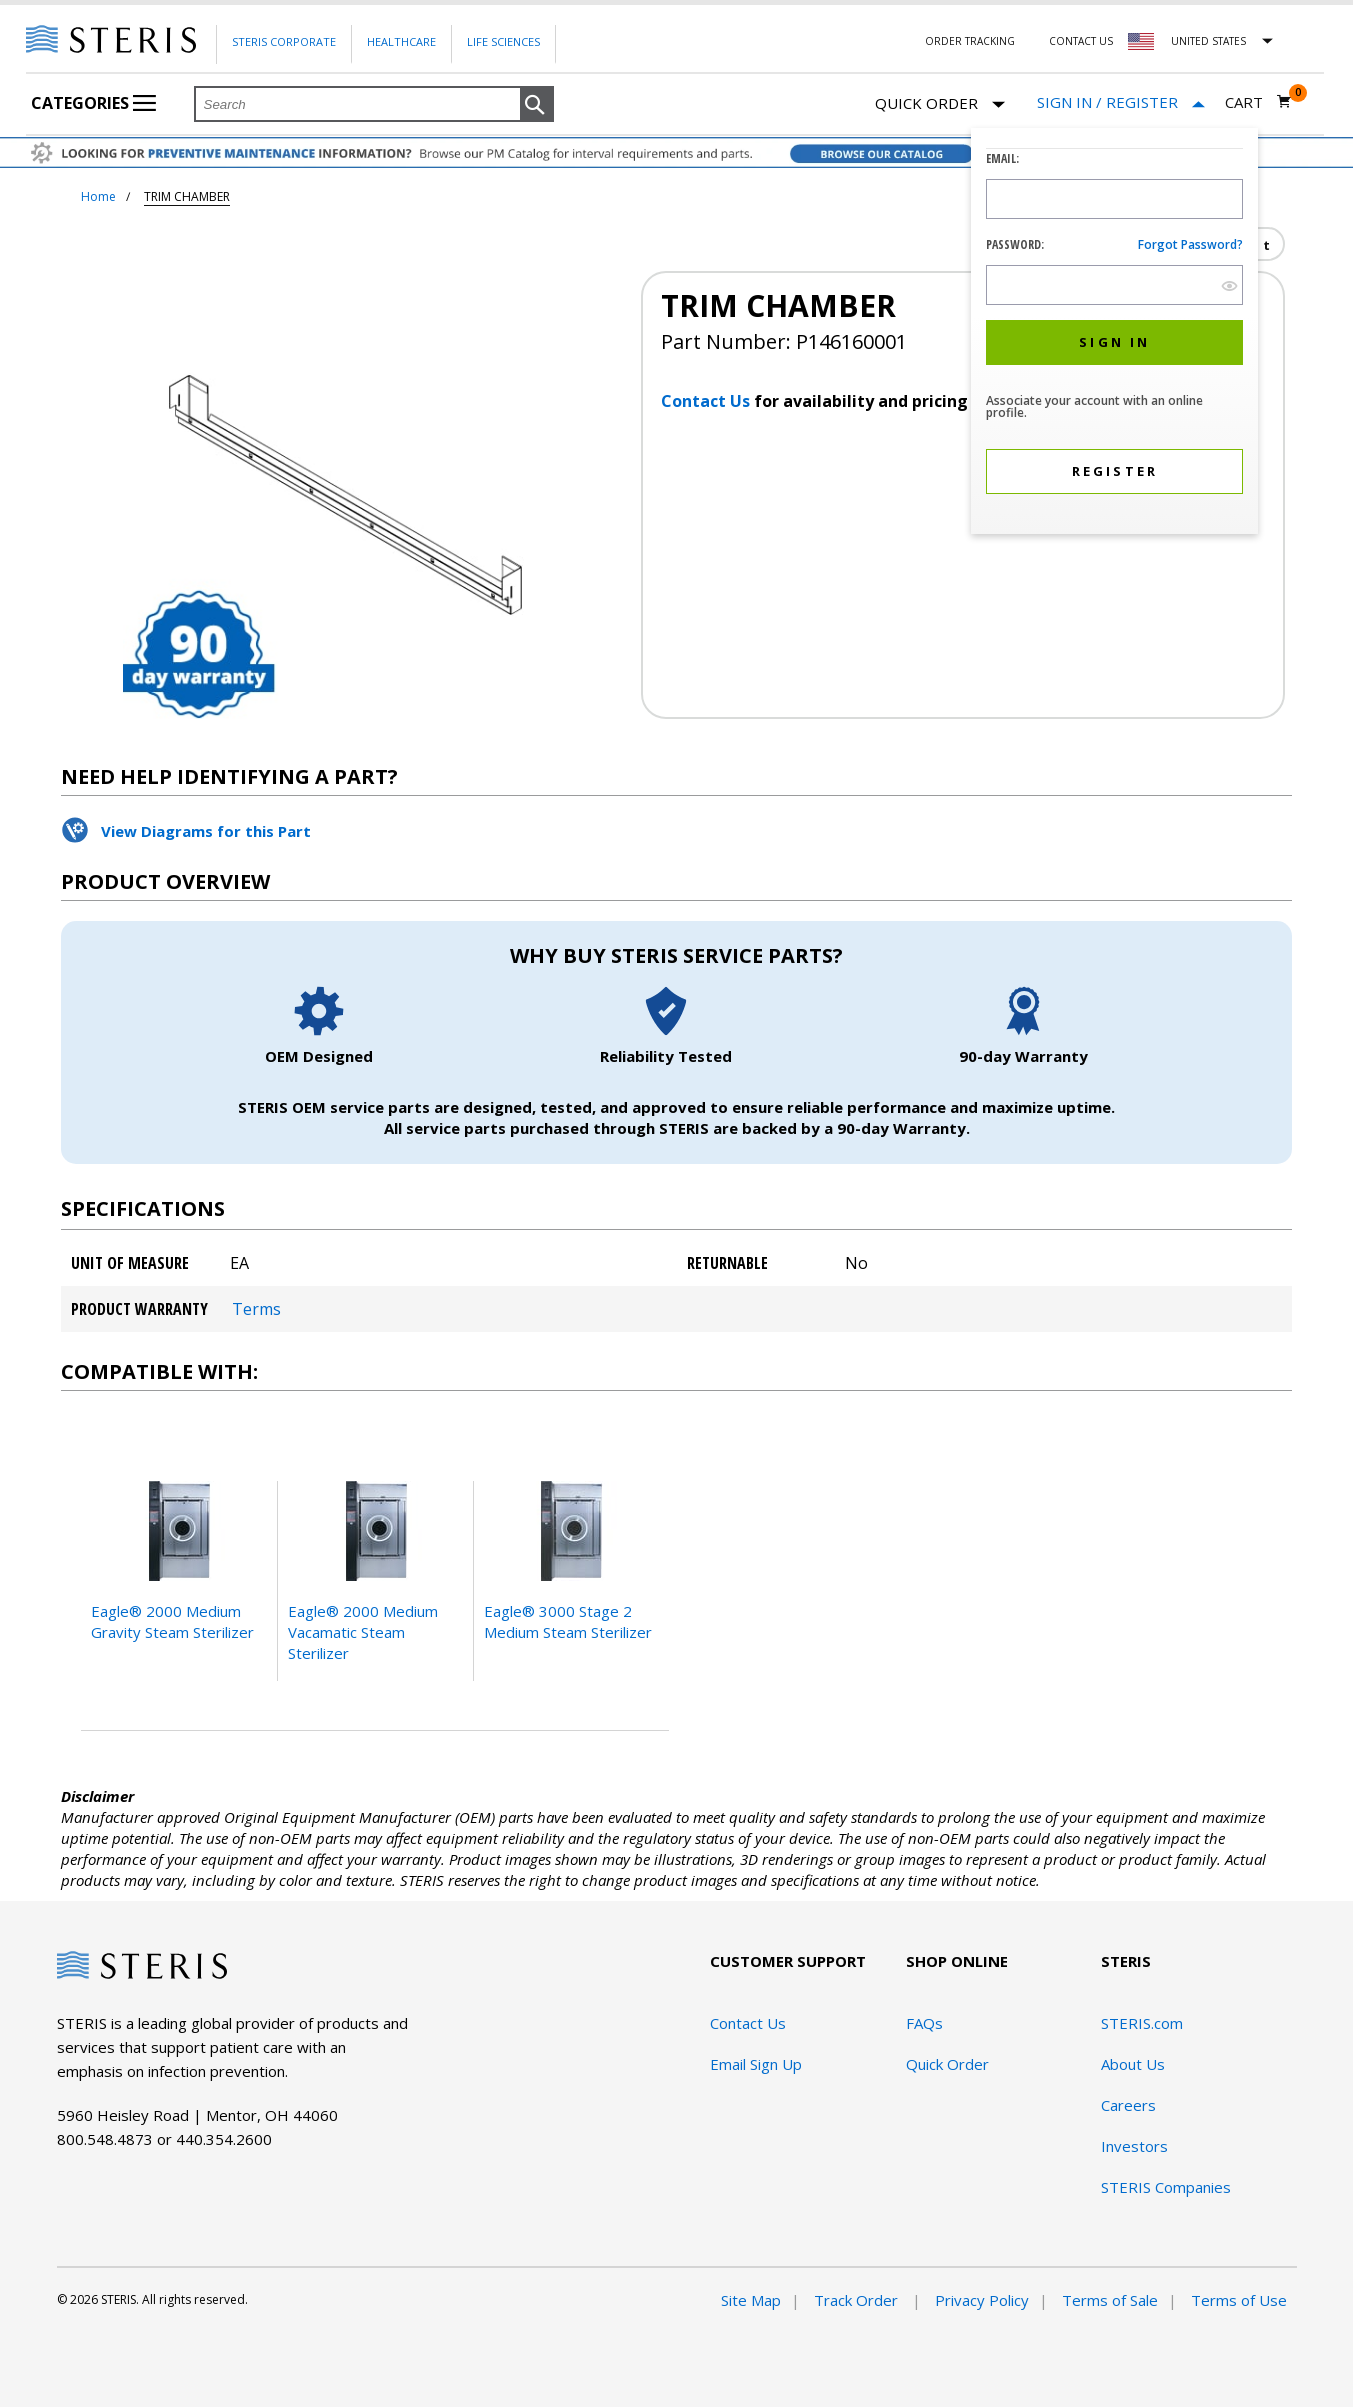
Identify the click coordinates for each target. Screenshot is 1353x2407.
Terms (256, 1309)
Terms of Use (1239, 2300)
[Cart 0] (1258, 102)
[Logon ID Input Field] (1114, 199)
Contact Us (1081, 41)
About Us (1133, 2064)
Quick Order (940, 104)
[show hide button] (1229, 285)
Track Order (858, 2300)
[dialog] (1114, 333)
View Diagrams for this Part (206, 831)
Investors (1134, 2146)
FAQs (924, 2023)
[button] (537, 105)
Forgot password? (1190, 244)
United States (1208, 41)
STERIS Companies (1166, 2187)
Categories (93, 103)
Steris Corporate (284, 41)
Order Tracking (970, 41)
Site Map (751, 2300)
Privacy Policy (982, 2300)
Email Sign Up (756, 2064)
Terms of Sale (1110, 2300)
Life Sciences (503, 41)
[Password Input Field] (1114, 285)
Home (98, 196)
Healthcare (401, 41)
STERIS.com (1142, 2023)
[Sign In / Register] (1121, 102)
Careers (1128, 2105)
